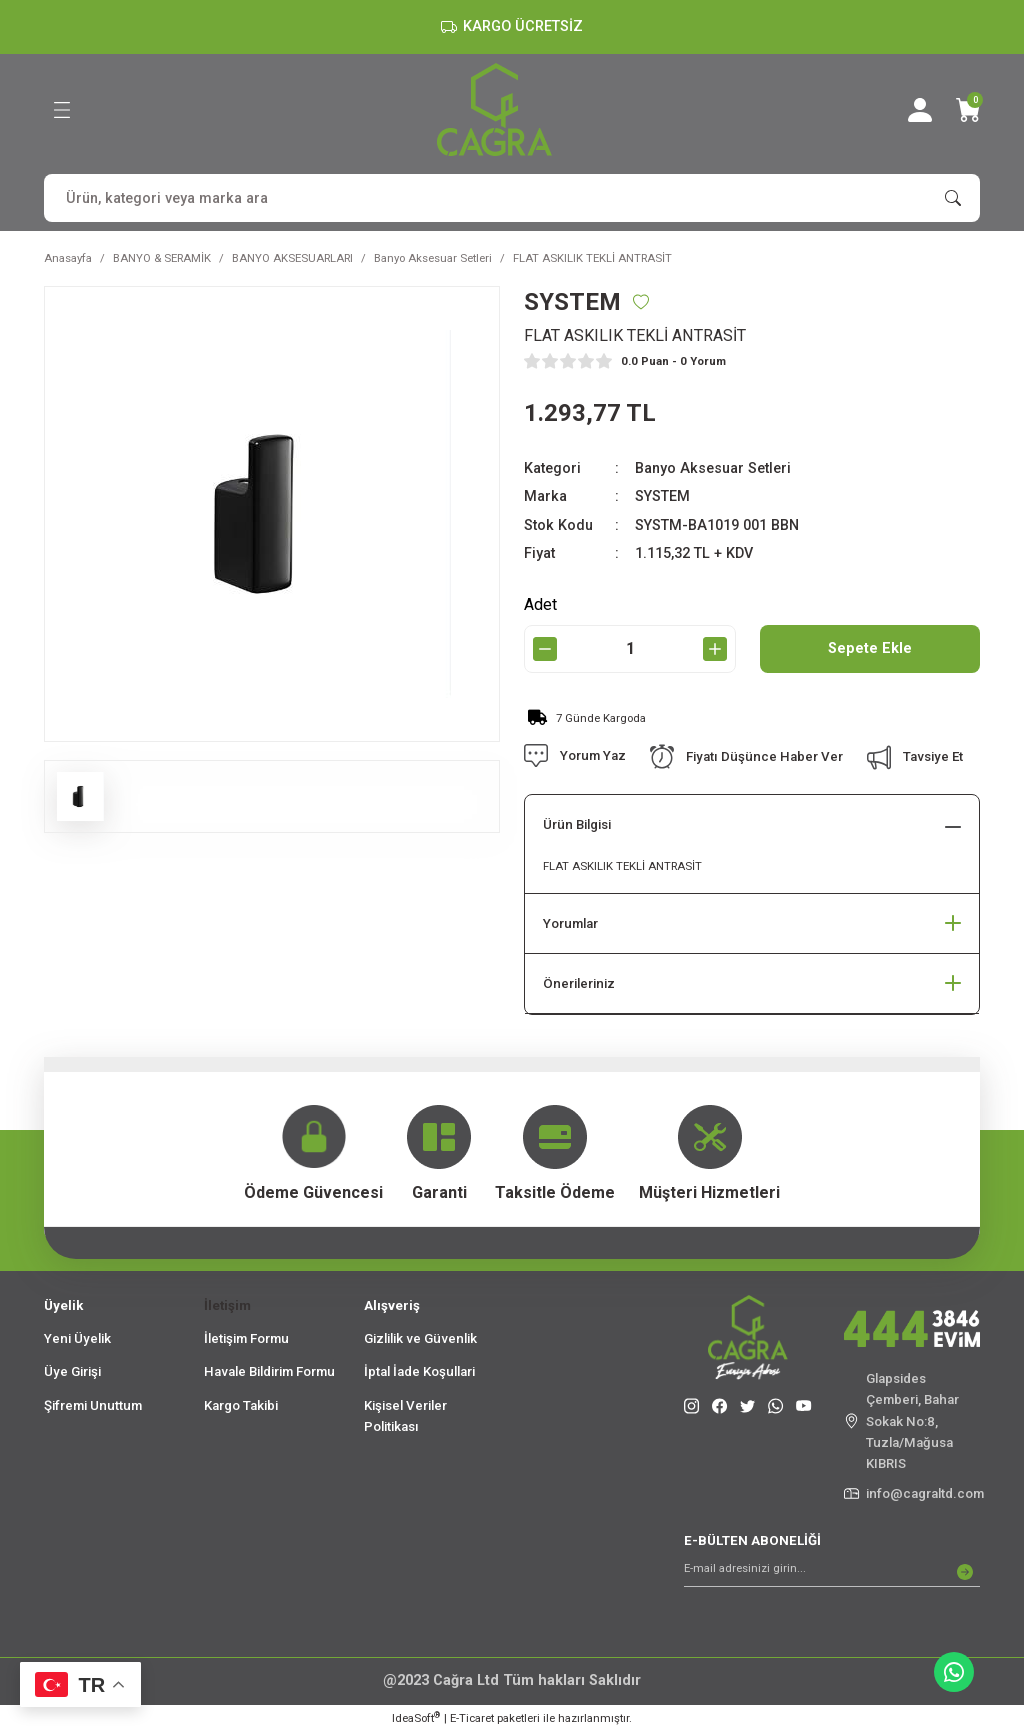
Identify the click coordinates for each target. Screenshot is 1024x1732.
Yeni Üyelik (77, 1338)
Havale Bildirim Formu (269, 1371)
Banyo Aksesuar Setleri (713, 468)
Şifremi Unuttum (93, 1405)
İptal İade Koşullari (419, 1371)
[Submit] (965, 1572)
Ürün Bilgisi (577, 824)
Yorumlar (570, 923)
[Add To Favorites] (641, 302)
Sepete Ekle (870, 648)
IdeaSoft (416, 1717)
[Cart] (968, 110)
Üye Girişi (72, 1371)
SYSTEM (662, 496)
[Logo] (494, 109)
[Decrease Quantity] (545, 649)
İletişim (227, 1305)
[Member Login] (920, 110)
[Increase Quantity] (715, 649)
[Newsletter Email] (832, 1572)
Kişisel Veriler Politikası (405, 1416)
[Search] (512, 198)
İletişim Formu (246, 1338)
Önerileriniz (579, 983)
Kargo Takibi (241, 1405)
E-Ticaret (472, 1718)
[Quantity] (630, 649)
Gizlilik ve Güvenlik (420, 1338)
